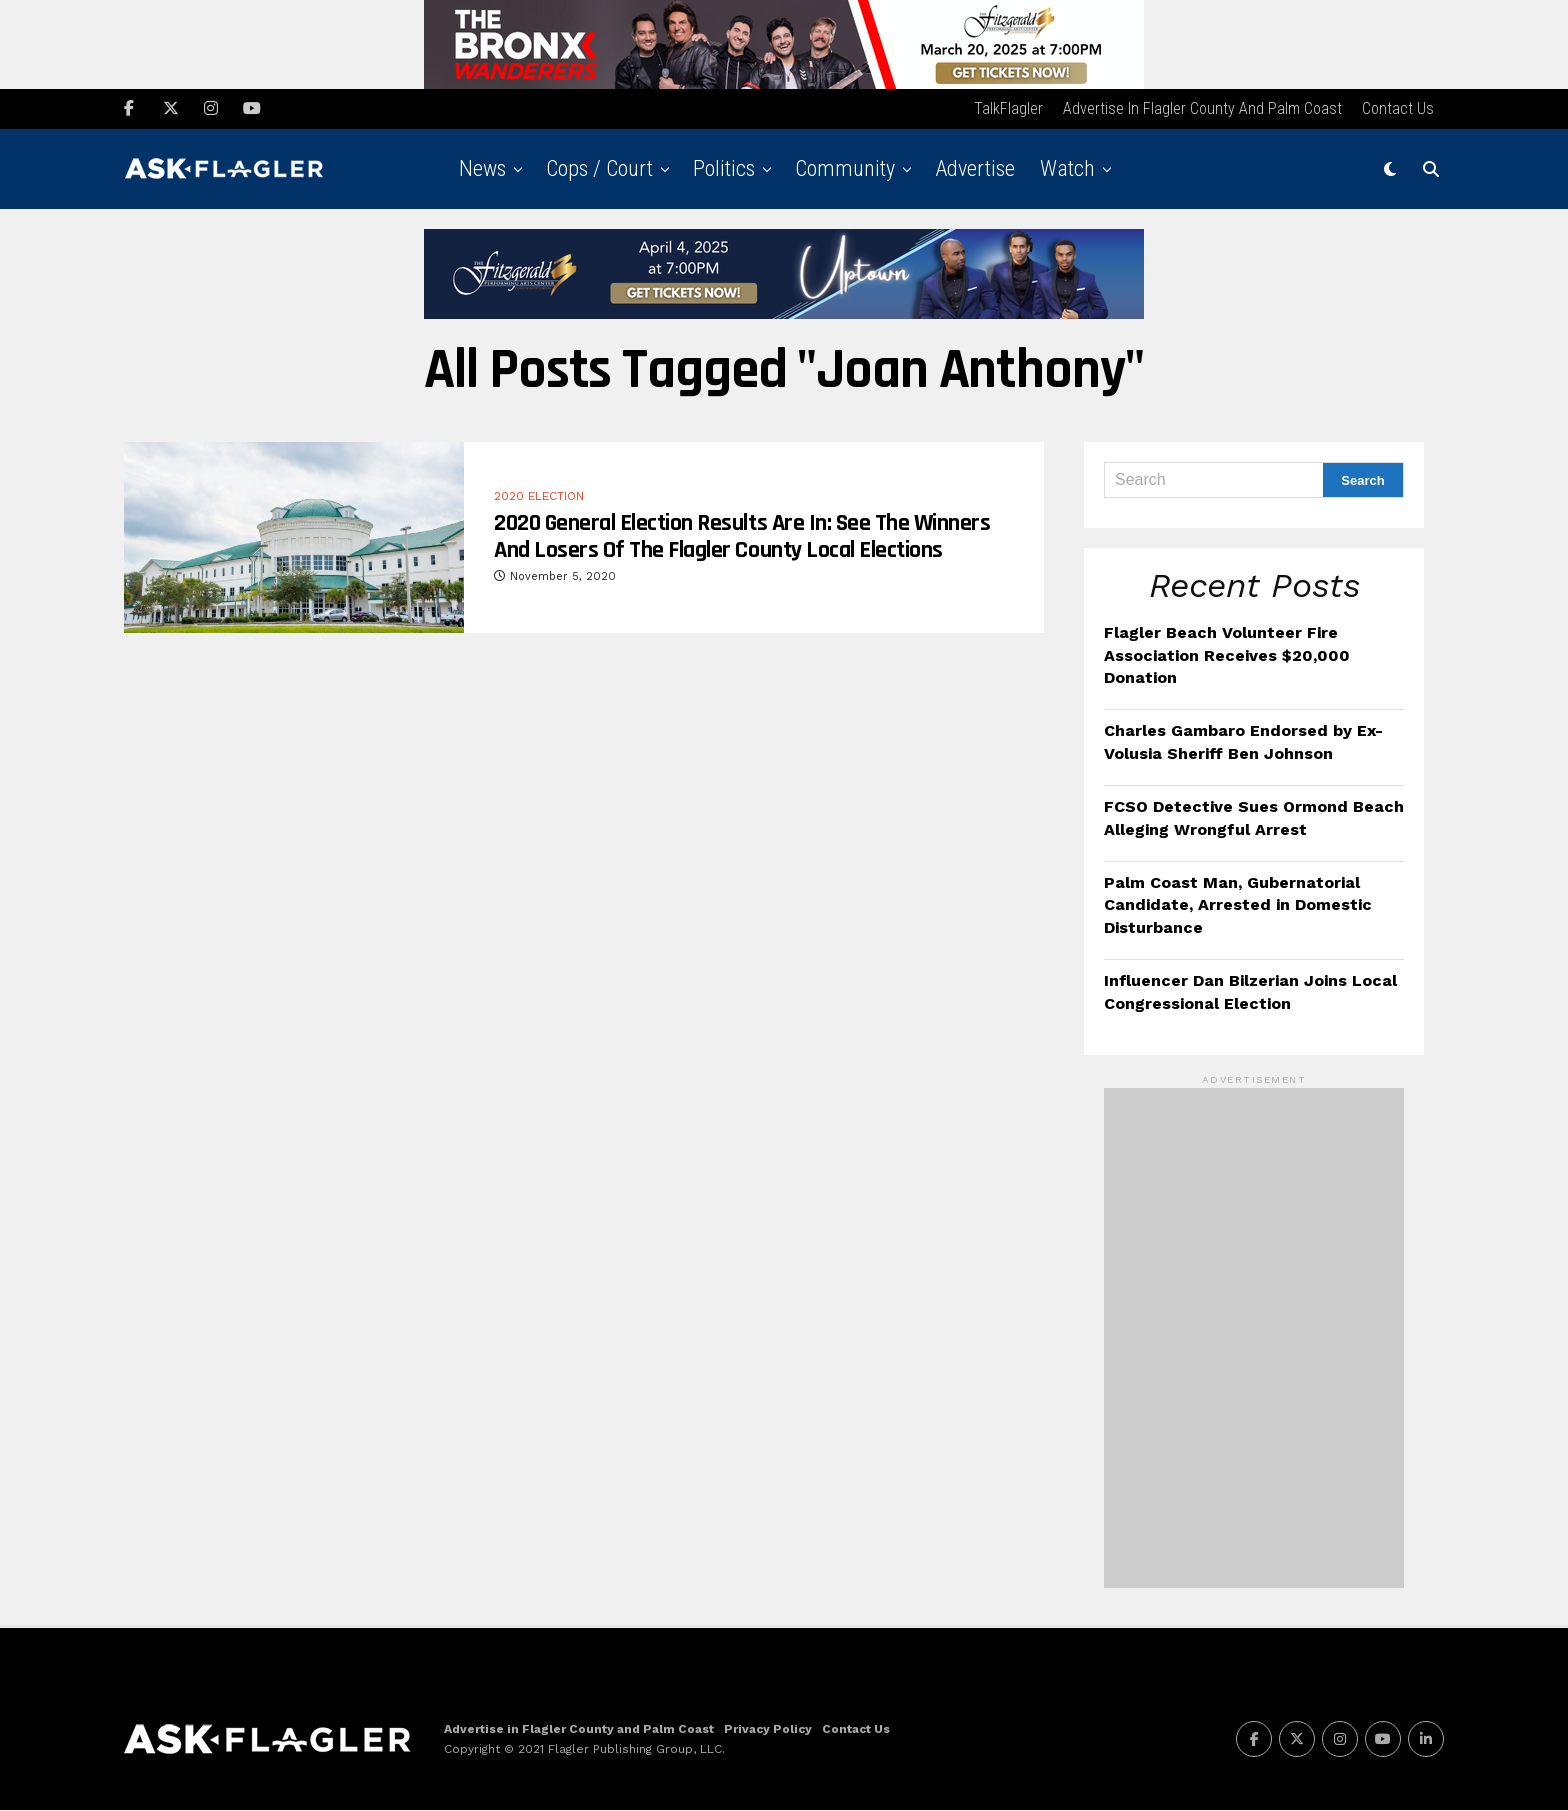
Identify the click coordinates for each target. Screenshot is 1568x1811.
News (482, 169)
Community (845, 169)
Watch (1067, 169)
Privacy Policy (768, 1730)
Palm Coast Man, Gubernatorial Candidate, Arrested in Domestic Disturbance (1238, 906)
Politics (724, 169)
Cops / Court (599, 169)
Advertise (975, 169)
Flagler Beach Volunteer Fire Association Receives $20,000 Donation (1227, 656)
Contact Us (1398, 109)
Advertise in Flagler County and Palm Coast (1202, 109)
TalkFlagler (1008, 109)
